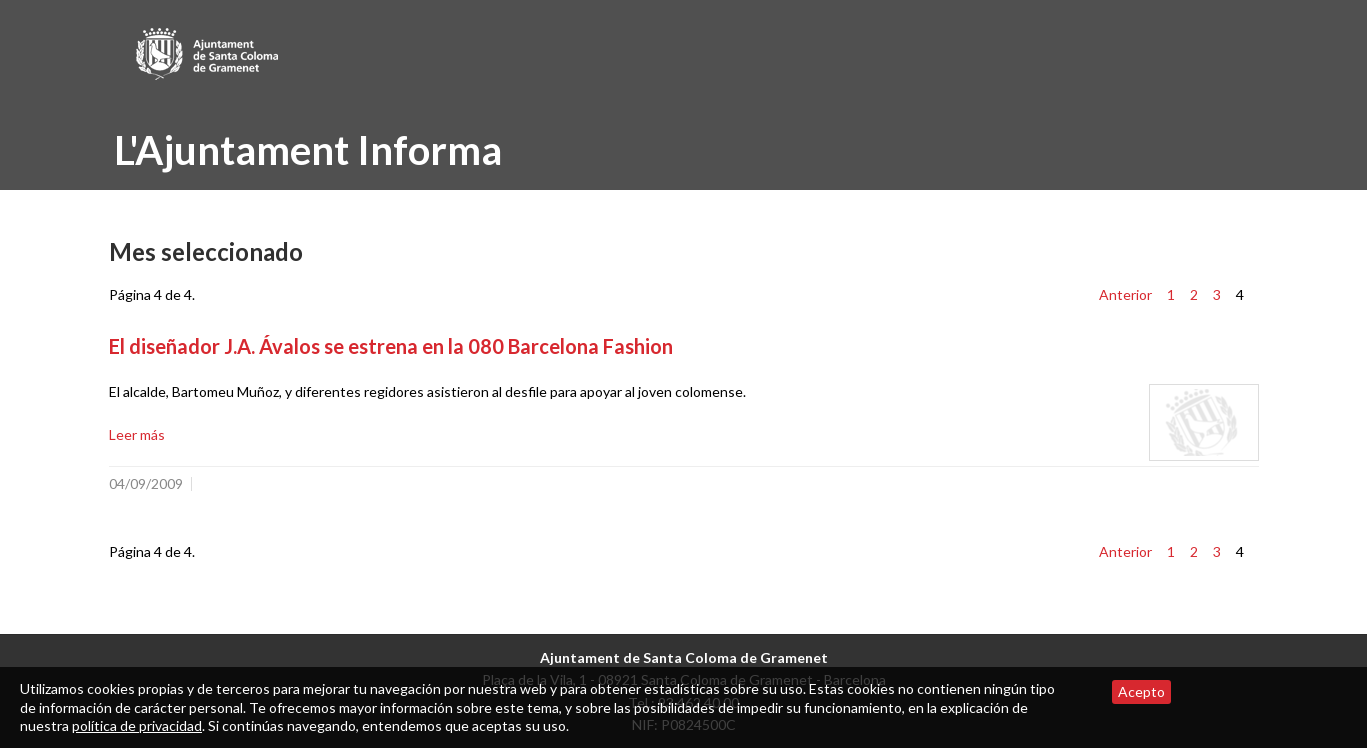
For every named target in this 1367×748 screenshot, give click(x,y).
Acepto (1141, 691)
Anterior (1125, 294)
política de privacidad (137, 725)
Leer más (137, 434)
